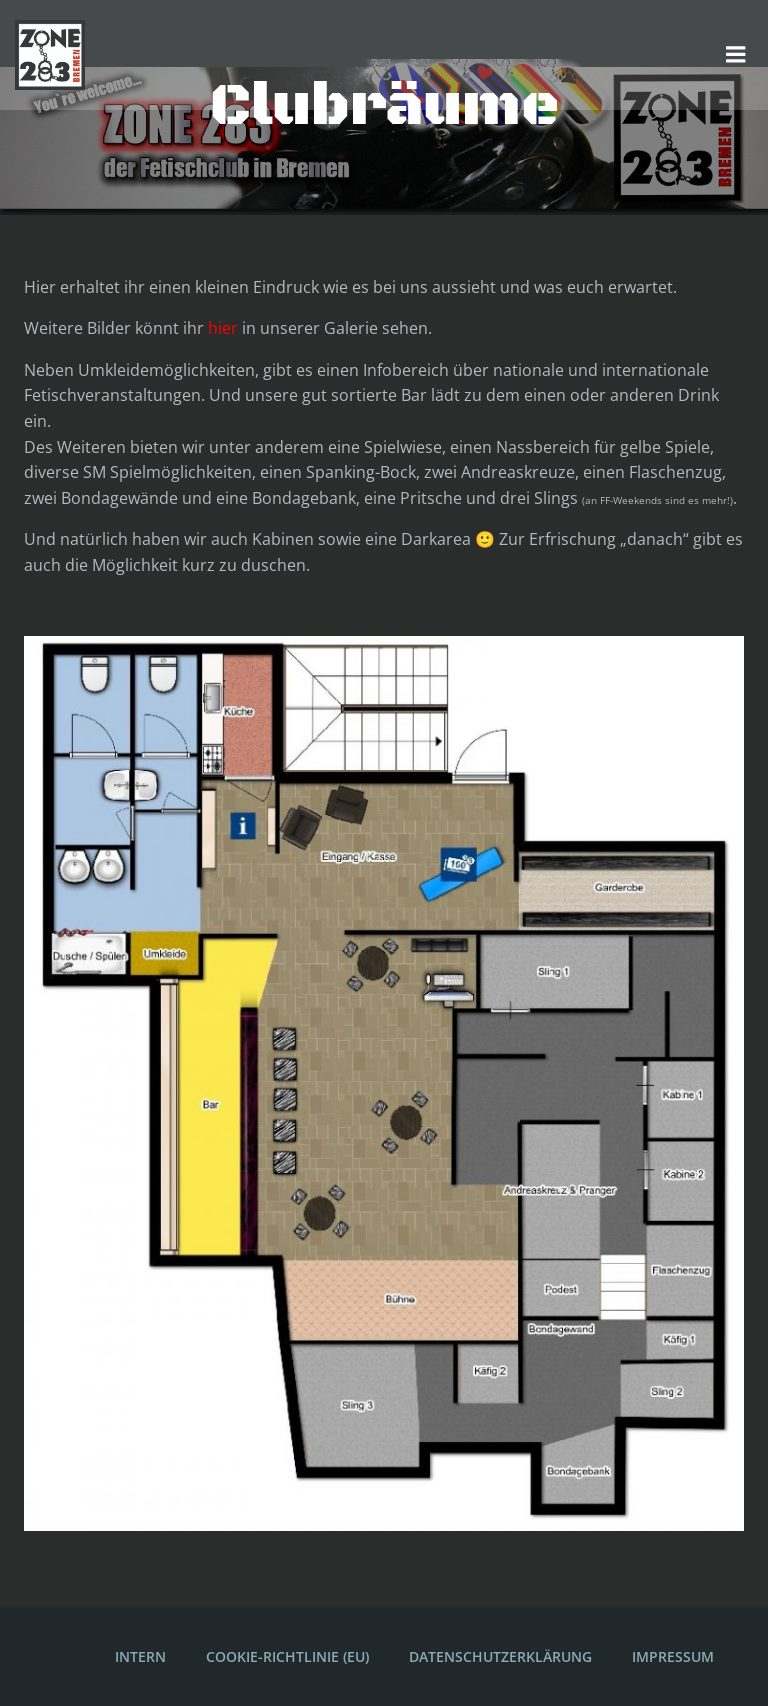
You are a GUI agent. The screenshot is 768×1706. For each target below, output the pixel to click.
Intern (140, 1656)
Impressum (673, 1656)
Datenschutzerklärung (500, 1656)
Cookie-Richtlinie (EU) (287, 1656)
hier (223, 328)
